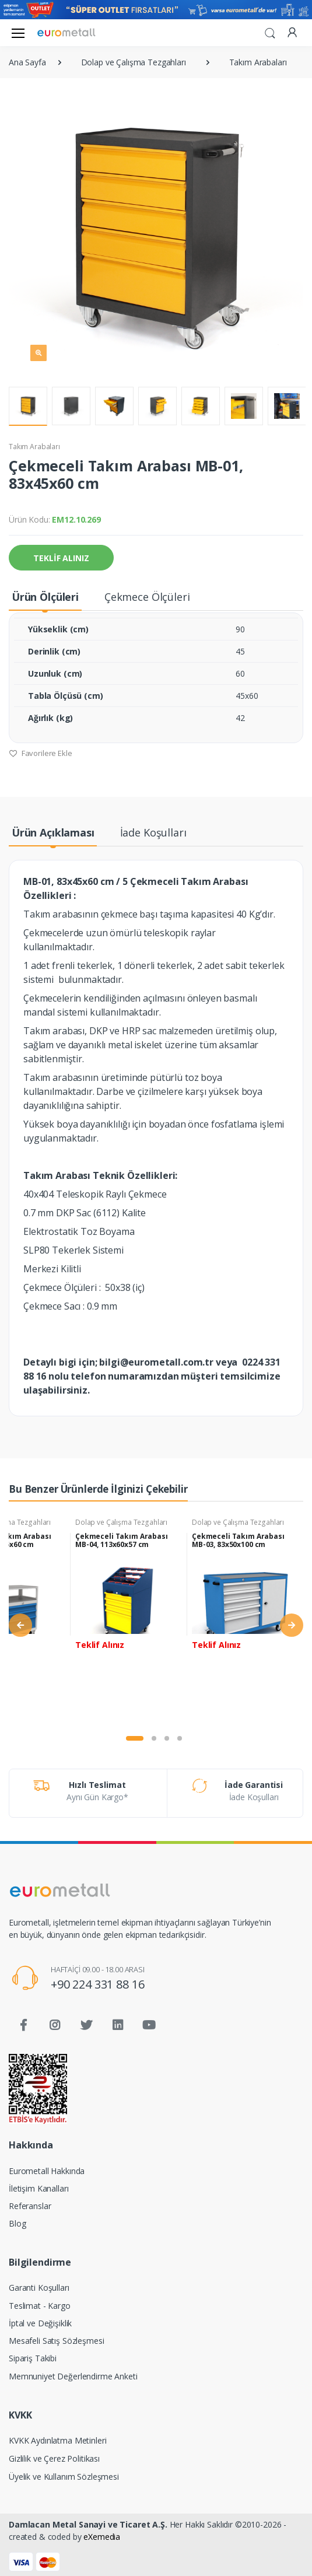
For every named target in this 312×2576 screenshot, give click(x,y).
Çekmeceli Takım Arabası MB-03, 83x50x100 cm (238, 1540)
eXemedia (101, 2536)
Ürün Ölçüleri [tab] (45, 597)
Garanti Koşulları (39, 2287)
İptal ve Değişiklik (40, 2323)
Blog (17, 2223)
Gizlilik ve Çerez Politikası (54, 2458)
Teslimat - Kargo (40, 2305)
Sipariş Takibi (33, 2358)
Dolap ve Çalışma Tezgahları (121, 1522)
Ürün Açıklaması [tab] (53, 832)
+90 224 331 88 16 (98, 1984)
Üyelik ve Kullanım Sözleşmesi (64, 2476)
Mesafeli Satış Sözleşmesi (56, 2340)
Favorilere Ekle (40, 753)
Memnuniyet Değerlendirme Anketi (73, 2376)
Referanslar (30, 2205)
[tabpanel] (129, 1619)
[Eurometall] (66, 32)
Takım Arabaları (34, 447)
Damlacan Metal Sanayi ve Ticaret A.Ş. (88, 2524)
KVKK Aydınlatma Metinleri (57, 2440)
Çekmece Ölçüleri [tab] (147, 597)
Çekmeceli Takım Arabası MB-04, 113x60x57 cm (121, 1540)
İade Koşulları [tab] (153, 832)
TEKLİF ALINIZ (61, 558)
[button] (270, 32)
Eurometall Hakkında (47, 2170)
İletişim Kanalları (38, 2188)
